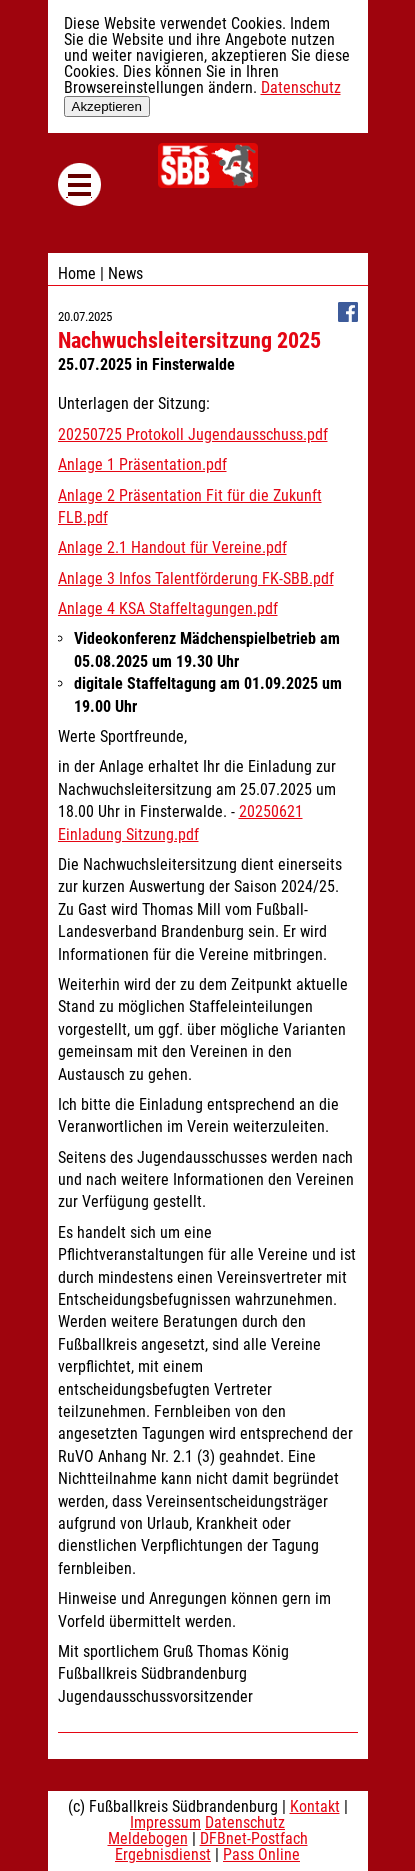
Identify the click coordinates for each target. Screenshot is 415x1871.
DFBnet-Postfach (254, 1838)
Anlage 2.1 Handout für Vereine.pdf (172, 547)
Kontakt (315, 1806)
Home (77, 273)
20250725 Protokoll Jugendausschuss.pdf (193, 434)
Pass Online (261, 1854)
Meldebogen (148, 1838)
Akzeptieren (107, 106)
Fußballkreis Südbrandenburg (208, 165)
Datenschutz (301, 87)
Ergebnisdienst (163, 1854)
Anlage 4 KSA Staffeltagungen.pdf (168, 608)
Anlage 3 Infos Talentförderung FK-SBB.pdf (196, 578)
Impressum (165, 1822)
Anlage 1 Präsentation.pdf (142, 464)
